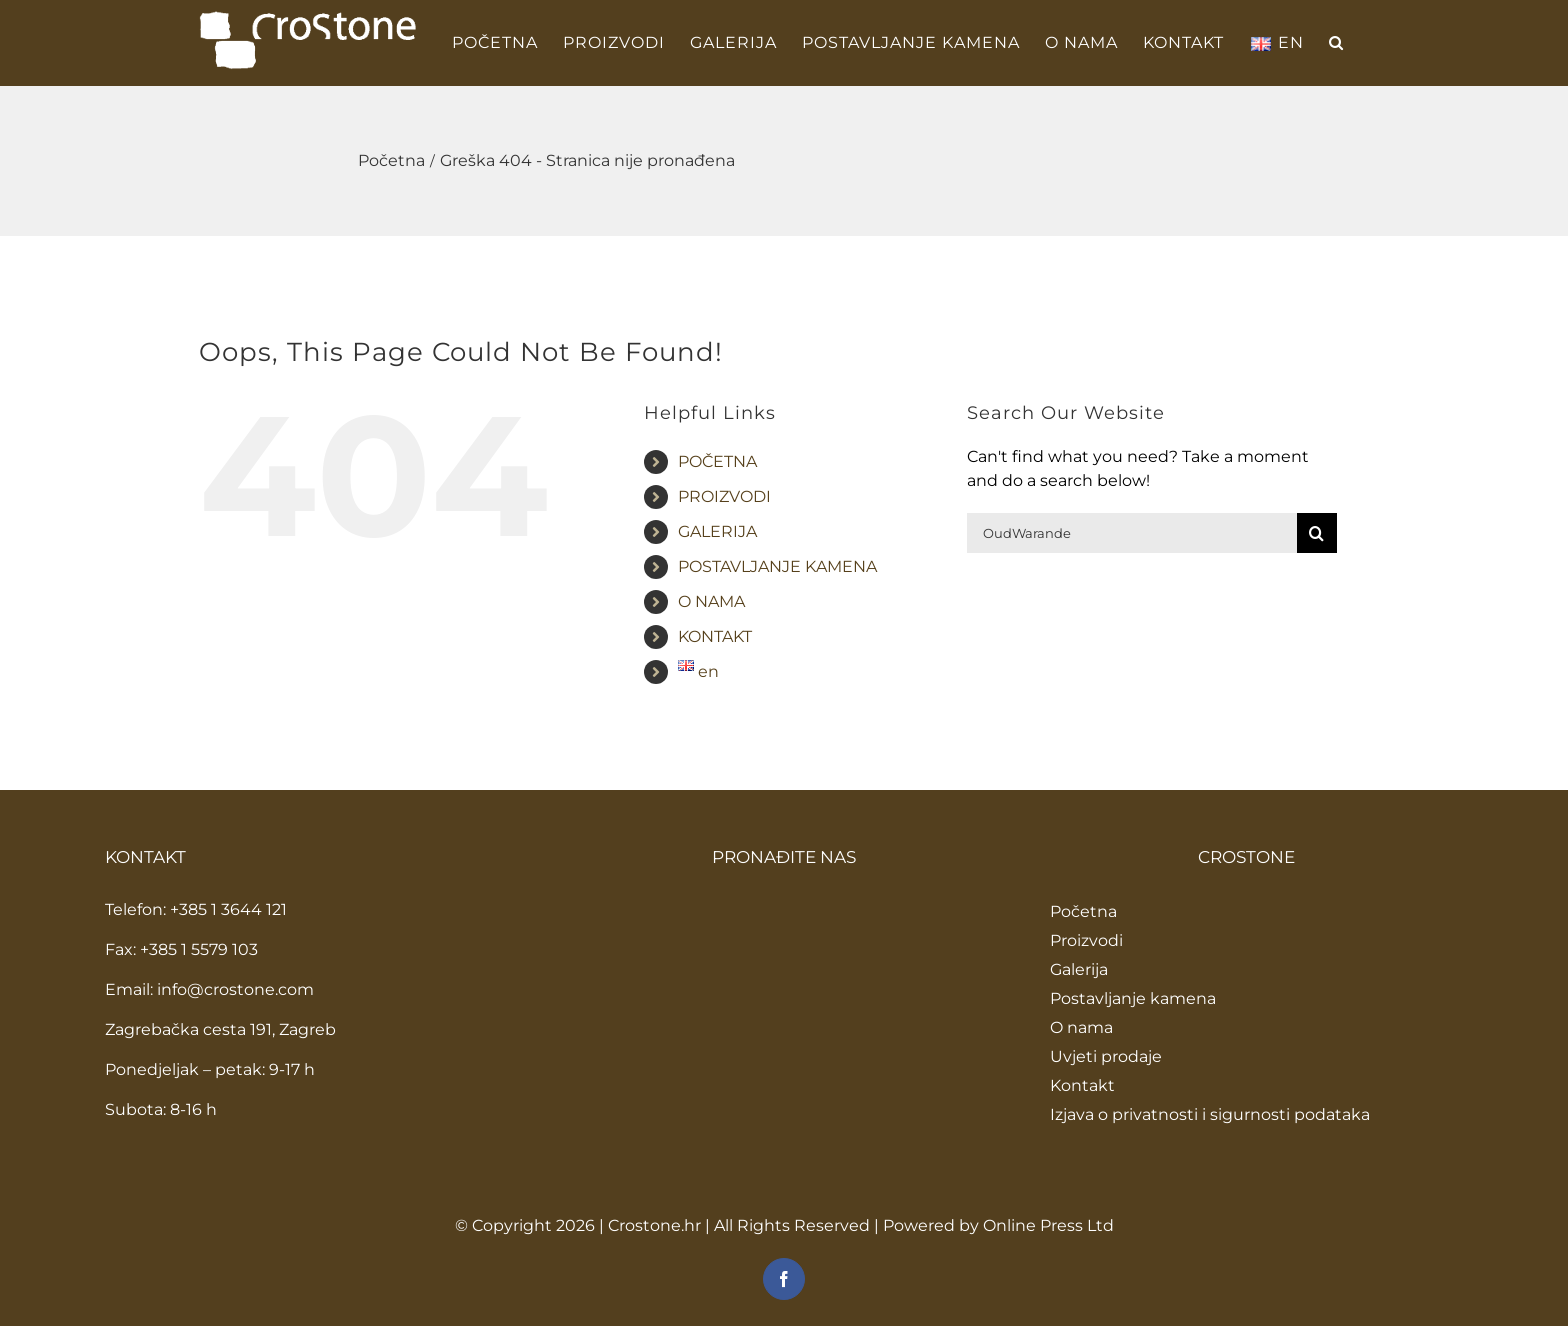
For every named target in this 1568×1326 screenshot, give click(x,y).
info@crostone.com (235, 989)
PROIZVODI (724, 496)
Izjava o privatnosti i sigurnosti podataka (1210, 1114)
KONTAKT (715, 636)
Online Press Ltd (1048, 1225)
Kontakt (1082, 1085)
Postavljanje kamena (1133, 998)
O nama (1081, 1027)
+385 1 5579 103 (199, 949)
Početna (1083, 911)
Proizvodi (1086, 940)
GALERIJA (717, 531)
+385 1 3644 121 (228, 909)
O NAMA (711, 601)
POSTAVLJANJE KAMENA (777, 566)
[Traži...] (1132, 533)
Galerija (1079, 969)
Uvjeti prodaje (1106, 1056)
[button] (1336, 43)
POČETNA (717, 461)
